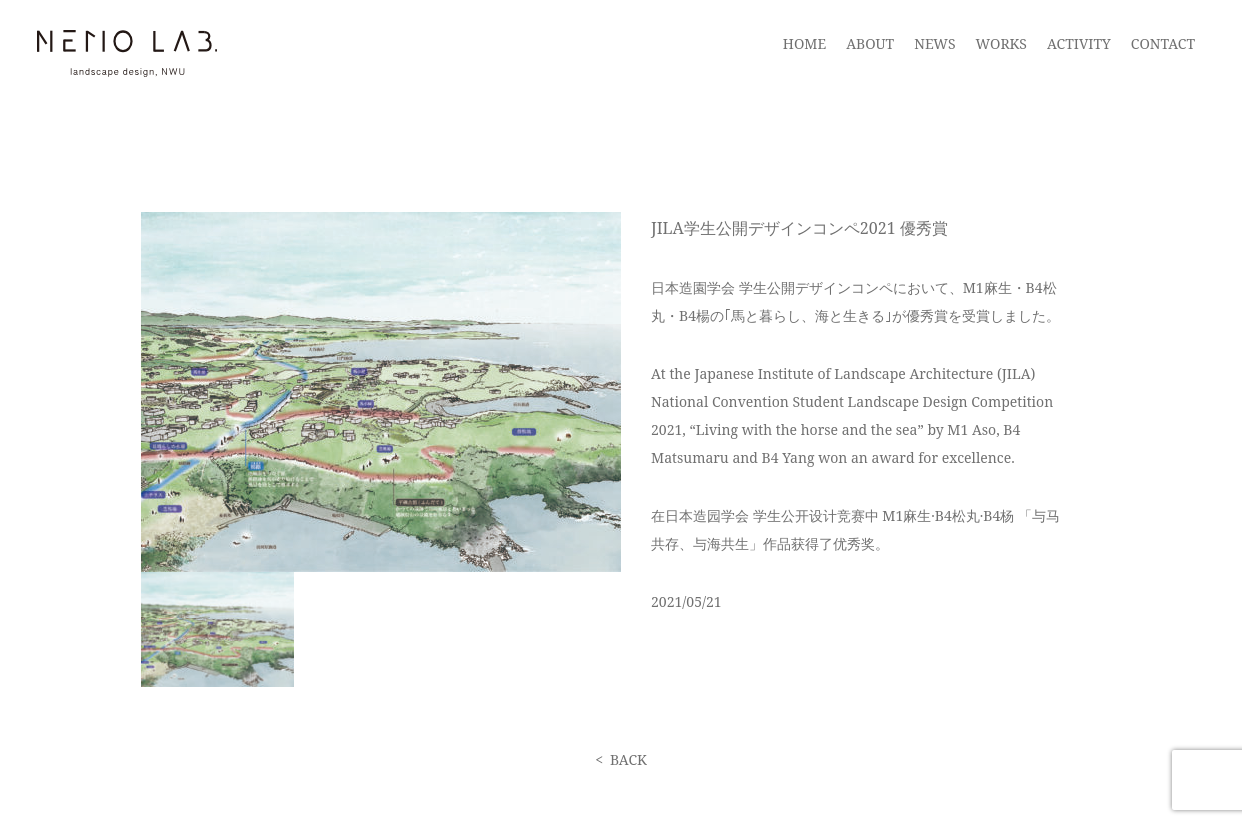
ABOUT (870, 43)
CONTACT (1163, 43)
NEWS (934, 43)
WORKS (1001, 43)
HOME (804, 43)
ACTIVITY (1079, 43)
